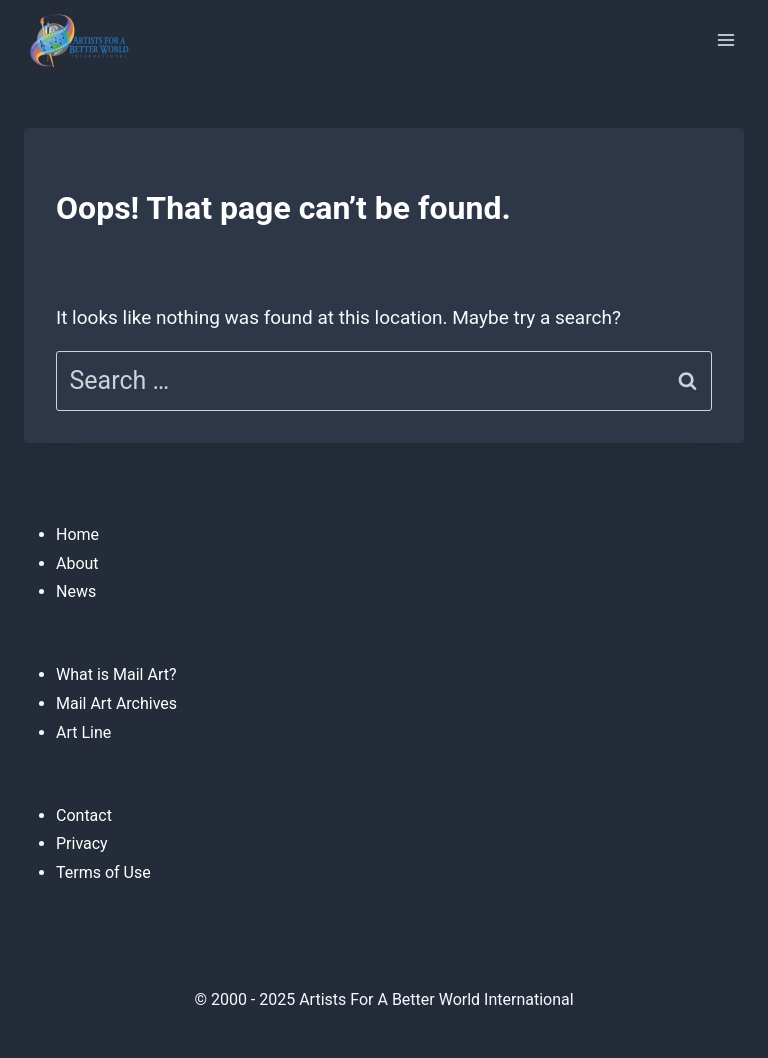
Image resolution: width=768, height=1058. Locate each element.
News (76, 591)
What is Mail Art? (116, 674)
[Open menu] (725, 39)
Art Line (83, 732)
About (77, 563)
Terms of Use (103, 872)
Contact (84, 815)
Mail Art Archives (116, 703)
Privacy (82, 843)
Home (77, 534)
